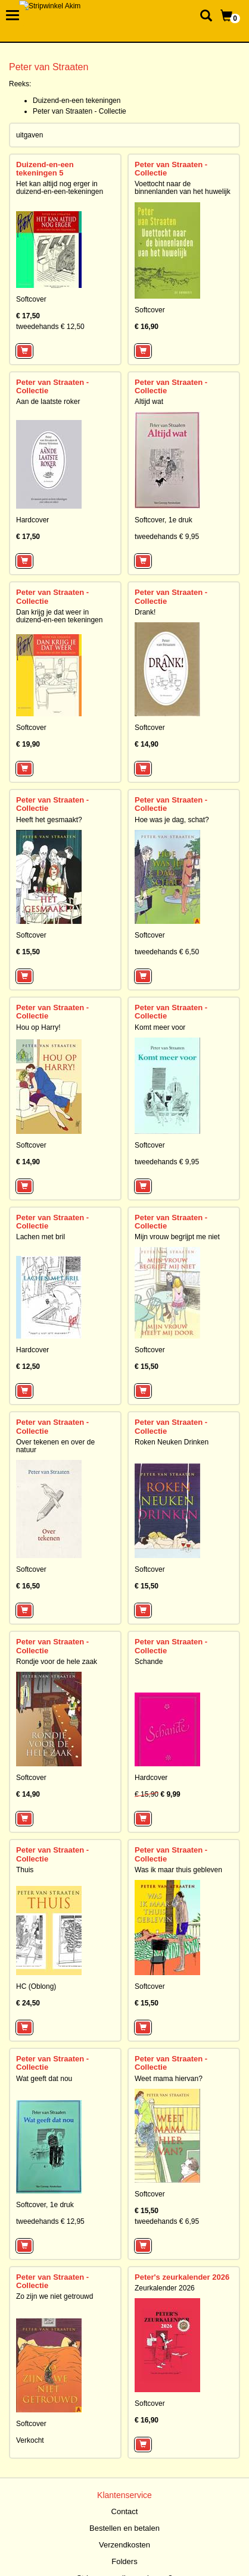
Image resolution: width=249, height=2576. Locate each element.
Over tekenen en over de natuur (55, 1446)
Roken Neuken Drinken (171, 1442)
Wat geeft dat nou (44, 2078)
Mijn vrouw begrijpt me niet (177, 1237)
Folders (124, 2561)
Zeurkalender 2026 (165, 2288)
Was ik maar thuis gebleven (178, 1870)
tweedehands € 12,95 (50, 2221)
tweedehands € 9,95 (167, 536)
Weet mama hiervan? (169, 2078)
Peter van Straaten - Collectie (79, 111)
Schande (149, 1661)
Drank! (145, 612)
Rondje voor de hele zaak (56, 1661)
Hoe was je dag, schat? (172, 820)
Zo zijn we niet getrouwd (54, 2296)
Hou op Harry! (38, 1027)
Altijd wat (149, 401)
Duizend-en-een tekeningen (76, 100)
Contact (124, 2511)
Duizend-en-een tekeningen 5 (45, 168)
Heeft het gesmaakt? (49, 820)
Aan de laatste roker (48, 401)
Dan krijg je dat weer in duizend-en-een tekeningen (59, 616)
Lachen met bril (40, 1237)
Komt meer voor (160, 1027)
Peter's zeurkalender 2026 (182, 2277)
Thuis (24, 1870)
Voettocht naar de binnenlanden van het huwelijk (183, 188)
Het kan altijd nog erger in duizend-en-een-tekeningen (59, 188)
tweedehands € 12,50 (50, 326)
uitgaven (29, 135)
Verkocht (30, 2440)
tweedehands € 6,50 (167, 952)
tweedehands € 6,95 (167, 2221)
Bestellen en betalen (124, 2528)
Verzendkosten (124, 2544)
